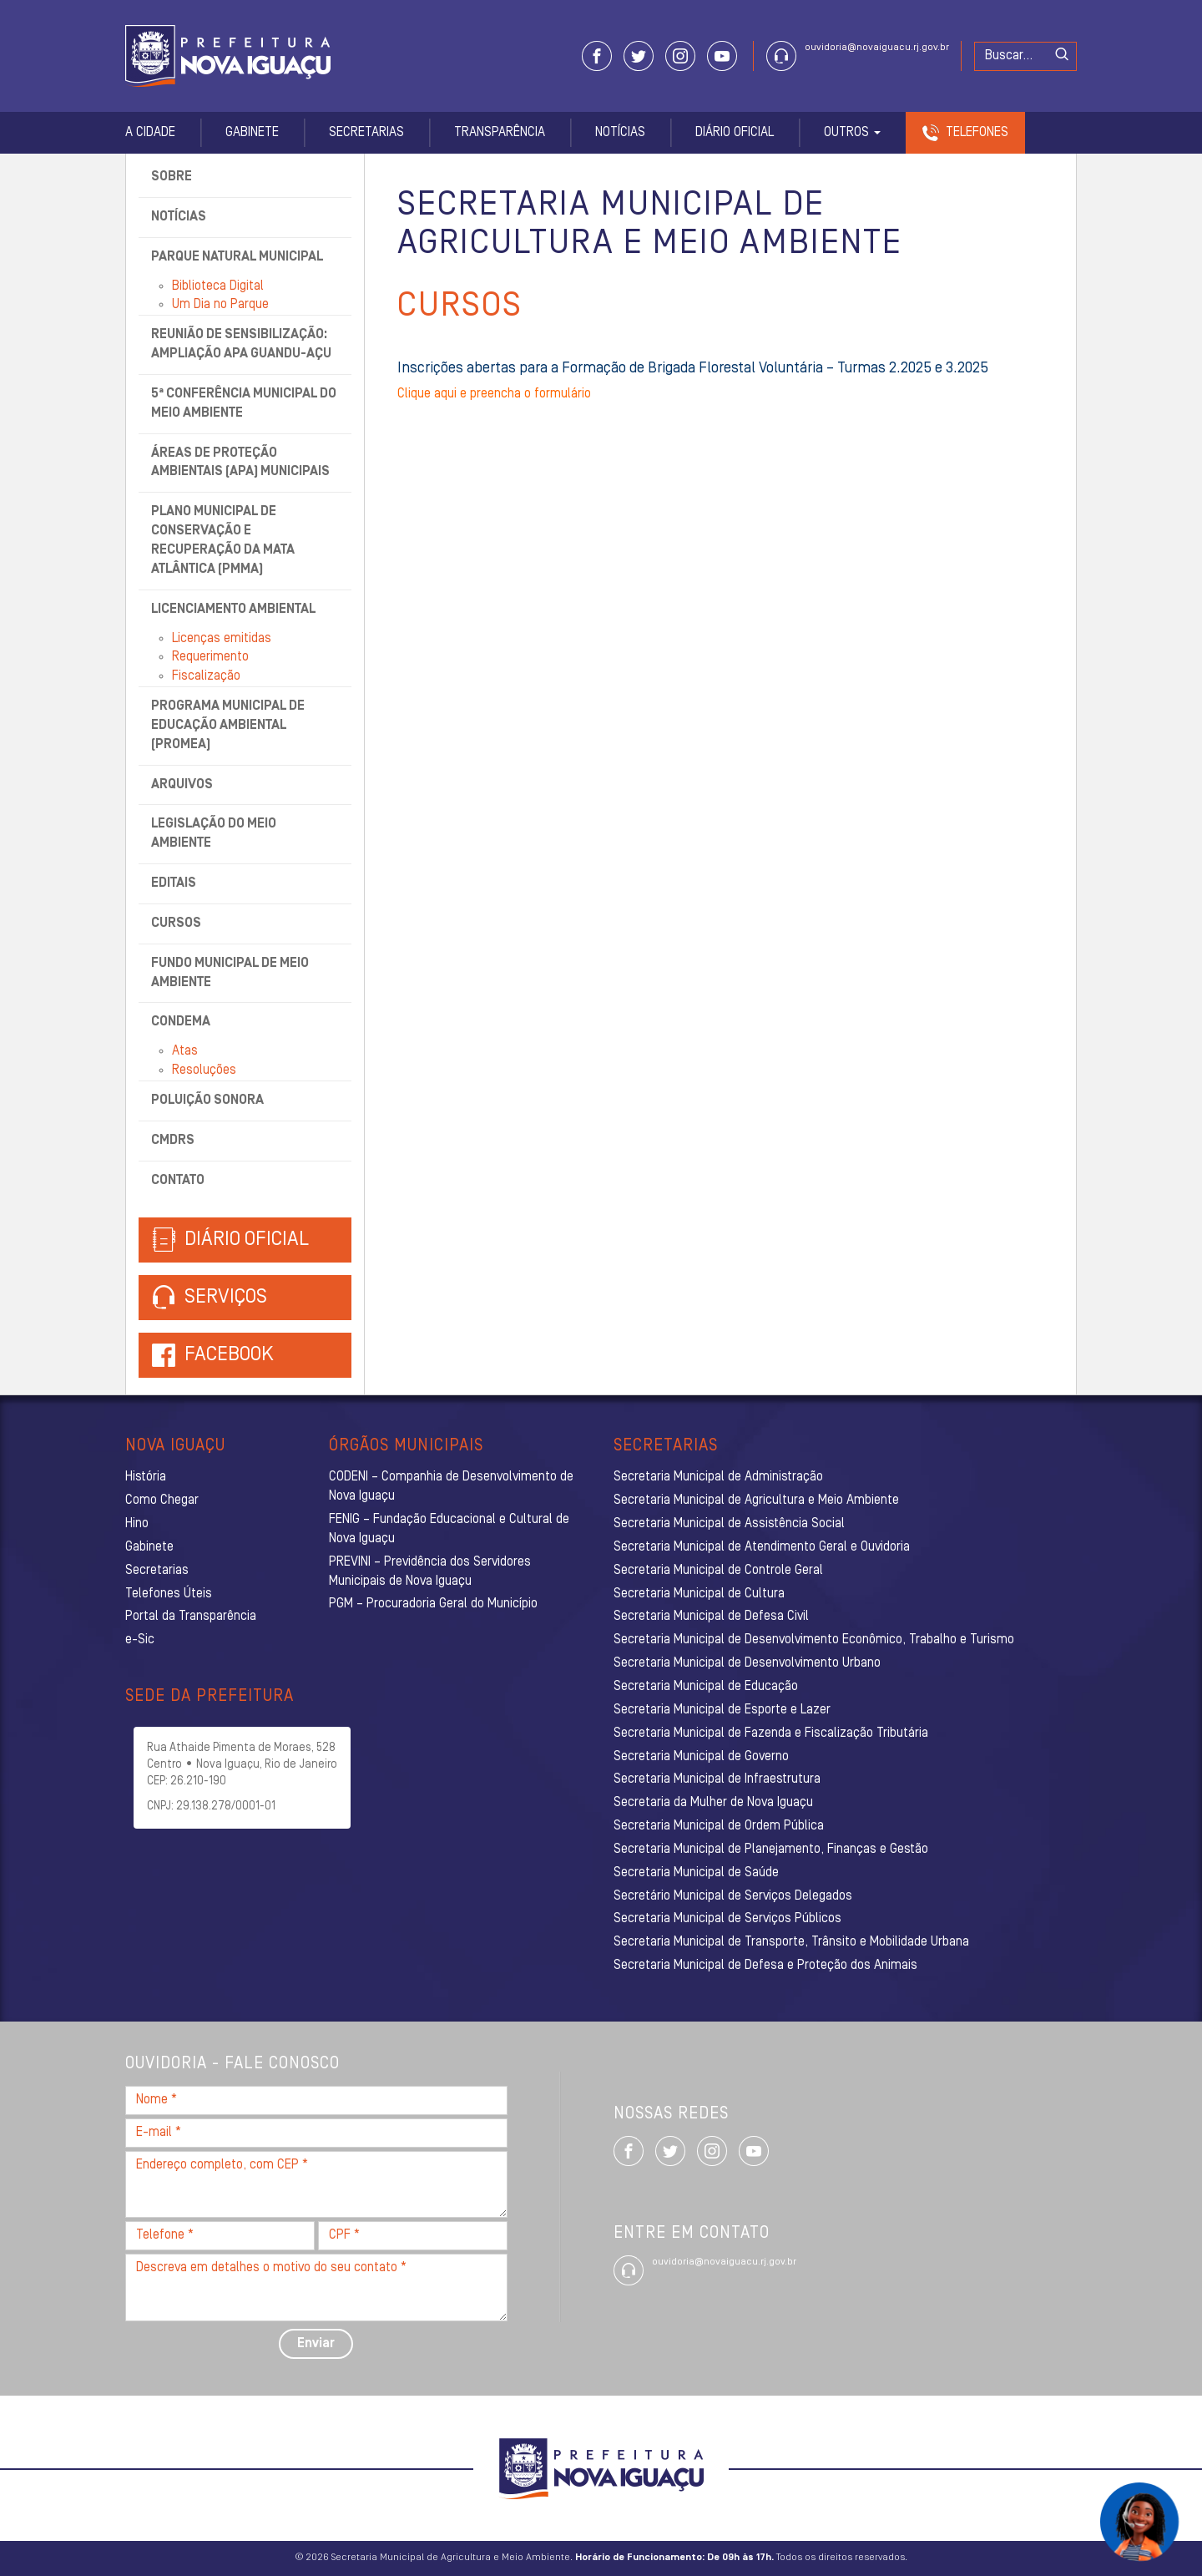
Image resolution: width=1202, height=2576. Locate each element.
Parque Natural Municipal (237, 257)
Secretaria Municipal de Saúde (696, 1873)
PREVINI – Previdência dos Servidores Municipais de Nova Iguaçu (430, 1572)
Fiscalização (206, 676)
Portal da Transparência (190, 1616)
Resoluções (204, 1070)
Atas (185, 1051)
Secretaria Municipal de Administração (718, 1477)
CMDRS (172, 1140)
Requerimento (210, 657)
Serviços (209, 1298)
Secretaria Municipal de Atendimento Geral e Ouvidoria (762, 1547)
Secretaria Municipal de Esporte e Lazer (722, 1710)
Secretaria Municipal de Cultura (699, 1594)
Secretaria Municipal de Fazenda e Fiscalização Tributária (771, 1733)
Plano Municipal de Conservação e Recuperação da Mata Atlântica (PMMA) (223, 540)
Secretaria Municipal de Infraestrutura (717, 1779)
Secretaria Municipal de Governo (701, 1757)
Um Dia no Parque (220, 304)
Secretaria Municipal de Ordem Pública (719, 1826)
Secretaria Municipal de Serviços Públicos (727, 1919)
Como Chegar (162, 1500)
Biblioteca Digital (218, 286)
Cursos (176, 923)
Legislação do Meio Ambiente (213, 833)
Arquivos (182, 785)
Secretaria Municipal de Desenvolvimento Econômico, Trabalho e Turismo (814, 1640)
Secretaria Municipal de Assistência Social (729, 1524)
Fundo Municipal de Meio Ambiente (230, 973)
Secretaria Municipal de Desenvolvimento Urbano (747, 1663)
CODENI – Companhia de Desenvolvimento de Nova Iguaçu (451, 1486)
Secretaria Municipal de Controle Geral (718, 1570)
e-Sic (139, 1640)
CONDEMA (180, 1022)
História (145, 1477)
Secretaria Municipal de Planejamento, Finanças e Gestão (771, 1849)
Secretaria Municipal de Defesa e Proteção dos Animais (765, 1965)
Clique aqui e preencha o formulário (494, 394)
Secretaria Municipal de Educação (706, 1686)
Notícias (620, 132)
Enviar (316, 2344)
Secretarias (366, 132)
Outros (852, 132)
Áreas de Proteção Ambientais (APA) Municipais (240, 463)
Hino (137, 1524)
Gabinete (252, 132)
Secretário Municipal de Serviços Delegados (733, 1896)
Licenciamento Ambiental (233, 609)
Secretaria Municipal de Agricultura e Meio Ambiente (756, 1500)
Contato (178, 1180)
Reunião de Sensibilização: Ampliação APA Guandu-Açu (241, 344)
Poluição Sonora (207, 1100)
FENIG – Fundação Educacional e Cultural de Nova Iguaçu (449, 1529)
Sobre (171, 177)
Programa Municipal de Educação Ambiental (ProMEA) (228, 726)
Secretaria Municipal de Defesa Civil (711, 1616)
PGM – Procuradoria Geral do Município (433, 1604)
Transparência (499, 132)
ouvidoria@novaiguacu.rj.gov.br (877, 48)
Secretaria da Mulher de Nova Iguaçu (713, 1802)
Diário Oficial (734, 132)
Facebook (229, 1355)
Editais (173, 883)
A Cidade (150, 132)
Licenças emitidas (221, 638)
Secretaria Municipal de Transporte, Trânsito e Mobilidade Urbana (791, 1942)
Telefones (977, 132)
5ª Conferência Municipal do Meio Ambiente (243, 403)
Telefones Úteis (168, 1594)
